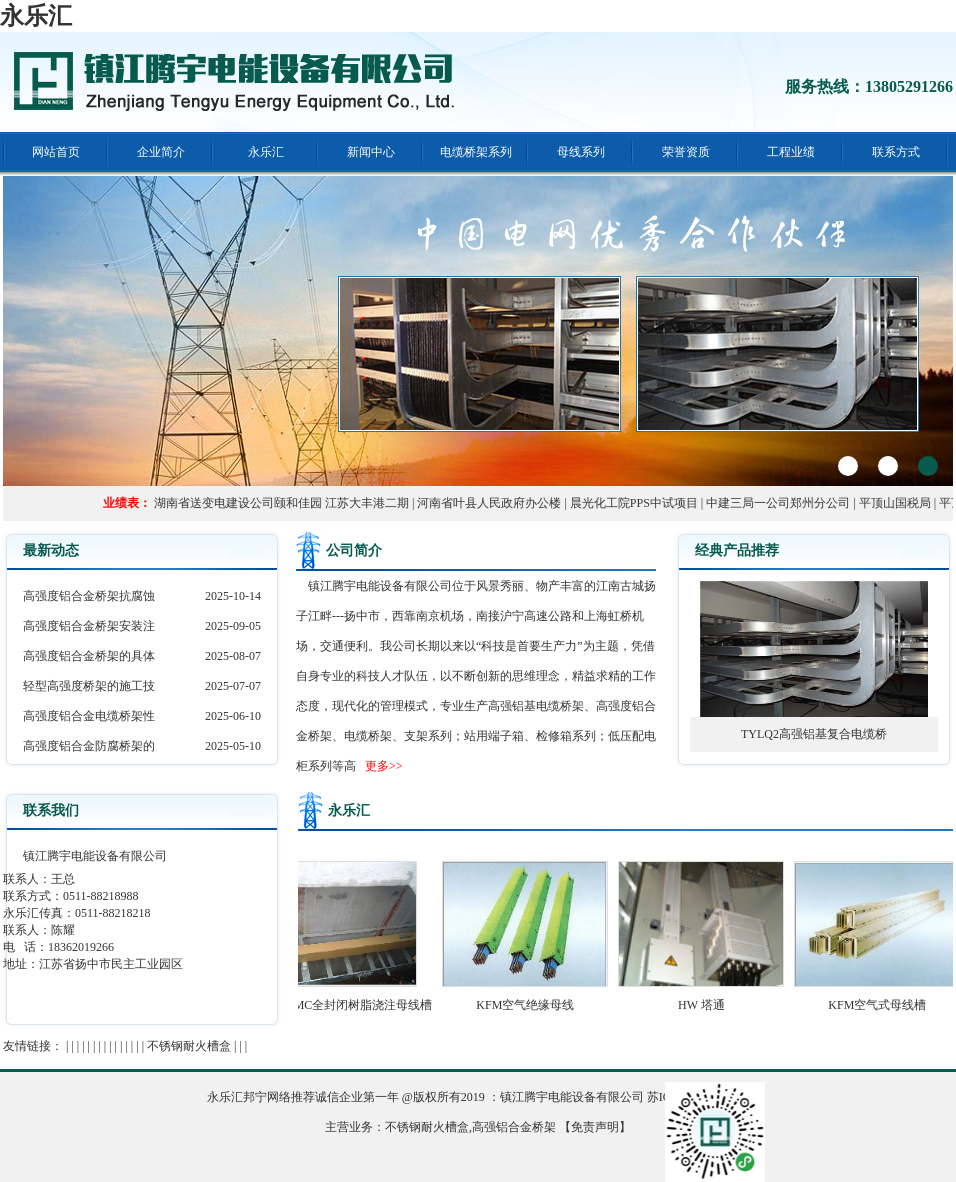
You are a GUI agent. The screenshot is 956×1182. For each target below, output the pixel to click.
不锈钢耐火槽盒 (189, 1046)
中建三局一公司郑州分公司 (782, 503)
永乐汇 (36, 16)
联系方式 (896, 152)
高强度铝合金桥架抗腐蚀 (89, 596)
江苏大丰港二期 (371, 503)
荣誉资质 (686, 152)
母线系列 (581, 152)
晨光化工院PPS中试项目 (638, 503)
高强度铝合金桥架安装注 (89, 626)
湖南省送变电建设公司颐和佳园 (242, 503)
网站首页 (56, 152)
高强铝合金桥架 (514, 1127)
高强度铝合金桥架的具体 (89, 656)
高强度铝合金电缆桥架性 (89, 716)
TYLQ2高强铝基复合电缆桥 (814, 734)
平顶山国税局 (899, 503)
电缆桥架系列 (476, 152)
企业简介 (161, 152)
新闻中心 (371, 152)
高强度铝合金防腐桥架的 (89, 746)
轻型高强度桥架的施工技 (89, 686)
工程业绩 (791, 152)
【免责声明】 (595, 1127)
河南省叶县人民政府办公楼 (493, 503)
